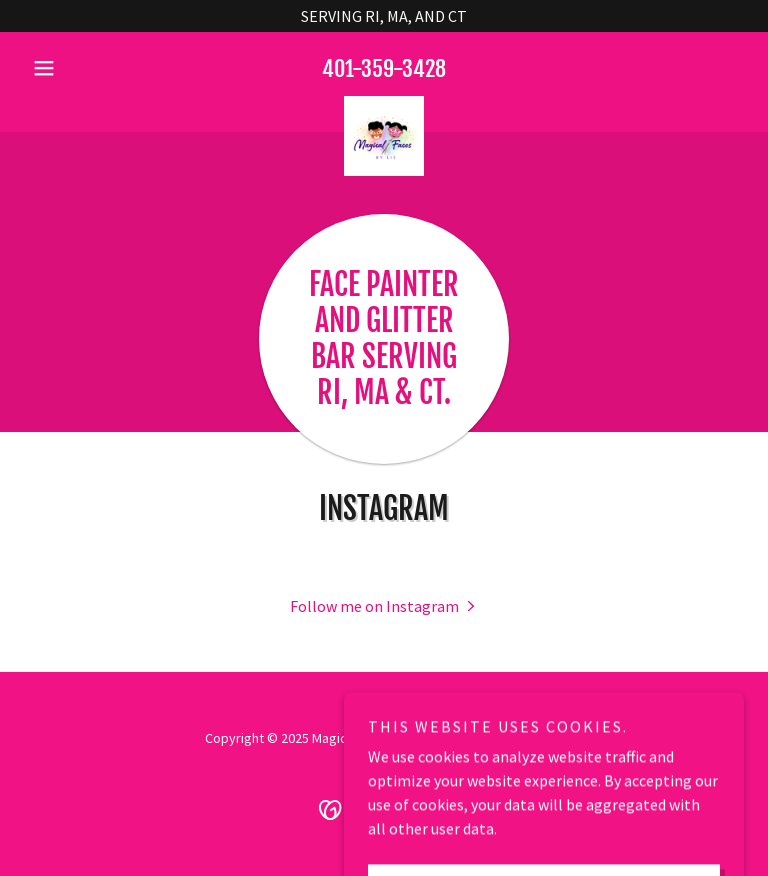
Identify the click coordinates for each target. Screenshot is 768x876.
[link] (384, 104)
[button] (78, 68)
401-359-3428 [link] (384, 68)
